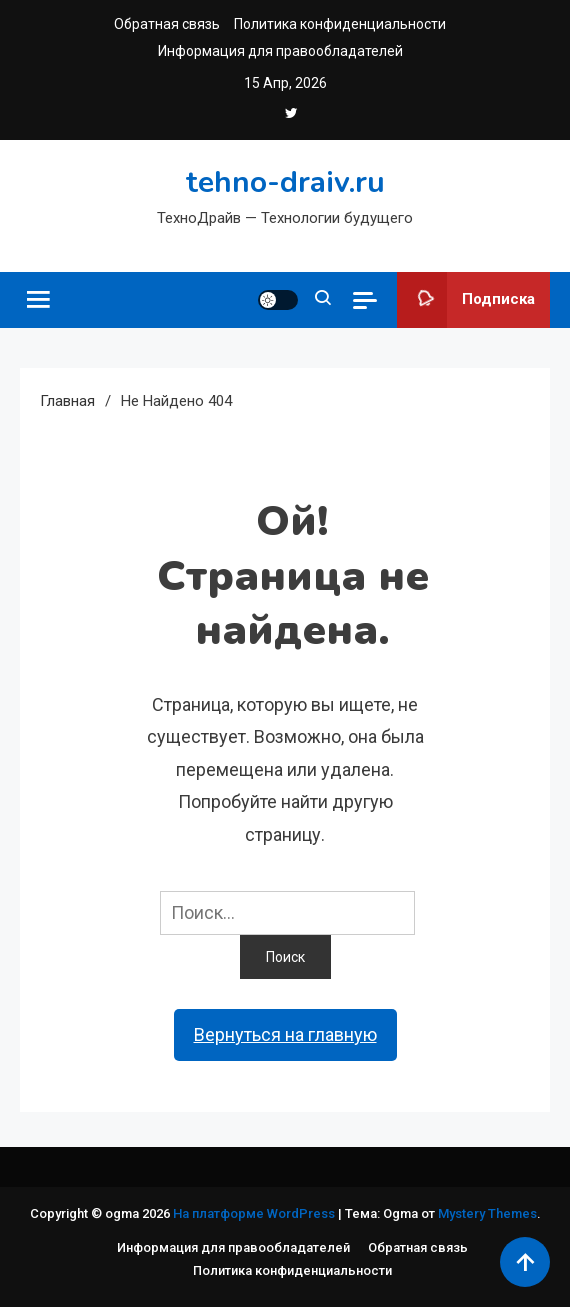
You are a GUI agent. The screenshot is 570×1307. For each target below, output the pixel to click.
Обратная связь (167, 24)
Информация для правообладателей (280, 51)
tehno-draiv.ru (285, 182)
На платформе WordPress (255, 1213)
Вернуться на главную (285, 1034)
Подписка (466, 300)
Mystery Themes (487, 1213)
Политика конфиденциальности (340, 24)
